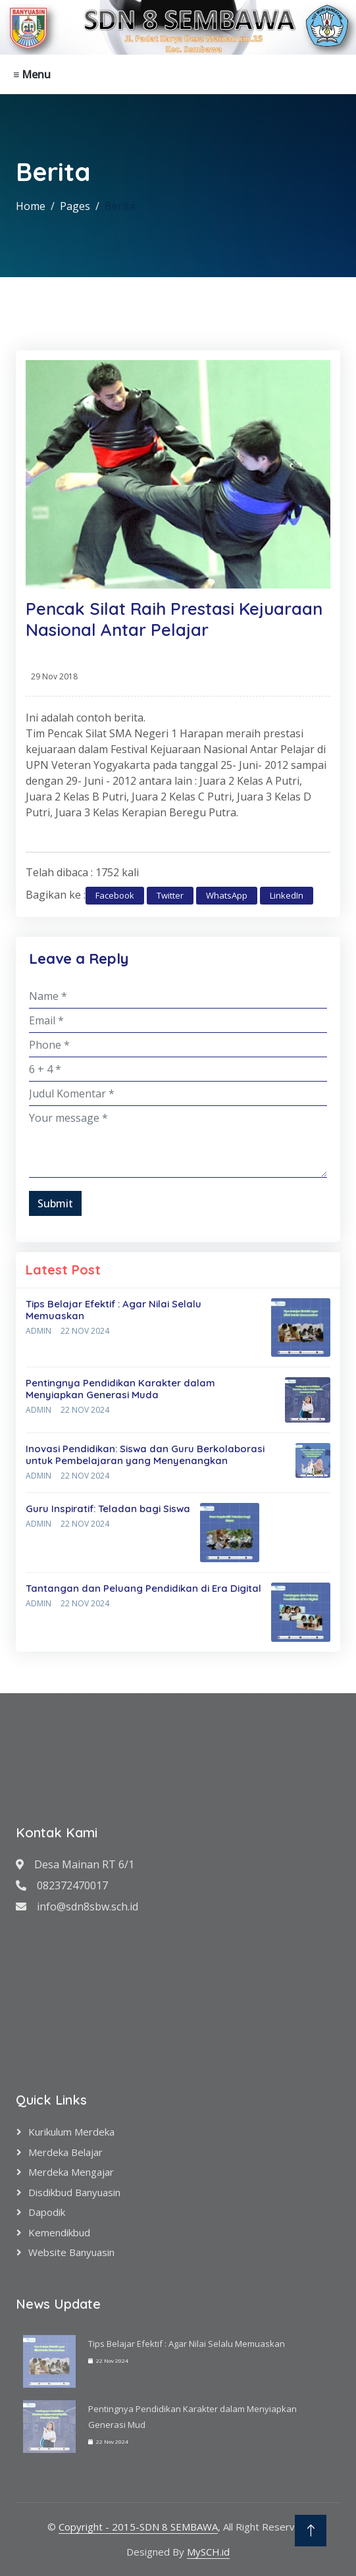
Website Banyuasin (71, 2252)
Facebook (114, 895)
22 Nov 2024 (85, 1330)
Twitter (170, 895)
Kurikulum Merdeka (71, 2131)
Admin (38, 1330)
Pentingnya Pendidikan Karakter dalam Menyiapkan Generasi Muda (120, 1389)
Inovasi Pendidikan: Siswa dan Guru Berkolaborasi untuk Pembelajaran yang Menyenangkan (145, 1454)
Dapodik (46, 2212)
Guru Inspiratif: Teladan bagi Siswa (108, 1508)
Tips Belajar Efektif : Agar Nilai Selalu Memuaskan (113, 1310)
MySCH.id (208, 2551)
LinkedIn (286, 895)
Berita (120, 206)
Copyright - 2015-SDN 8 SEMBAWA (138, 2526)
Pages (75, 206)
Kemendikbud (59, 2232)
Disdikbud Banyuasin (74, 2192)
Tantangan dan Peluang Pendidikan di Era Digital (143, 1588)
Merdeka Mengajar (71, 2171)
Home (30, 206)
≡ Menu (32, 74)
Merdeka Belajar (65, 2152)
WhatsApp (226, 895)
